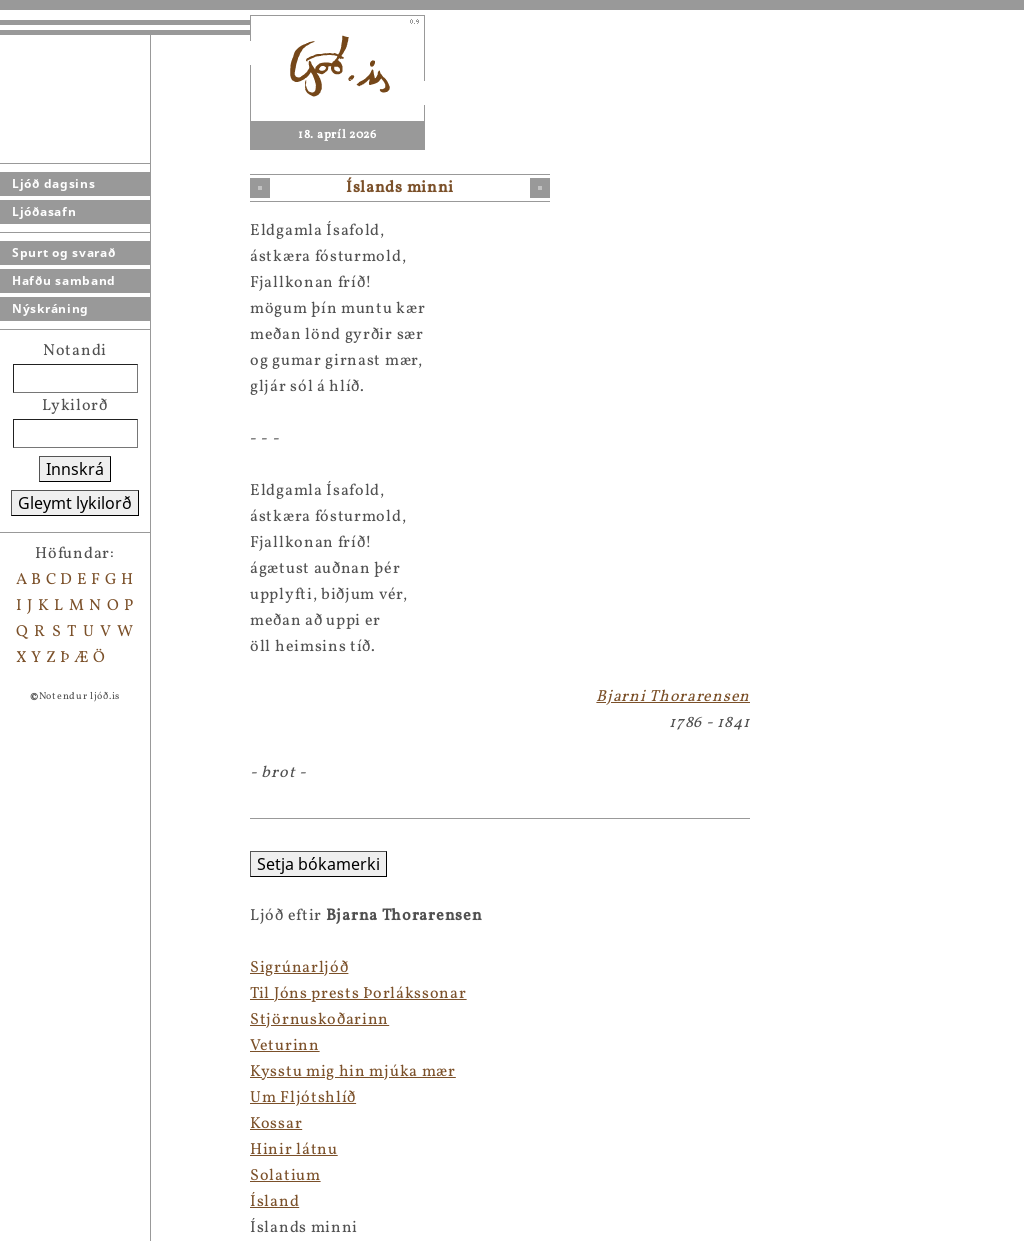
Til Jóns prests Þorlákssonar (108, 994)
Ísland (24, 1202)
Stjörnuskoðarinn (69, 1020)
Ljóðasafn (44, 211)
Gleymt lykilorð (75, 503)
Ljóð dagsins (53, 183)
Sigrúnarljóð (49, 968)
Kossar (26, 1124)
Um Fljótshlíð (53, 1098)
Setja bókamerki (68, 864)
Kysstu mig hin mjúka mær (103, 1072)
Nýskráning (50, 308)
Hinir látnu (44, 1150)
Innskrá (75, 469)
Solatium (35, 1176)
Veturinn (35, 1046)
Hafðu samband (64, 280)
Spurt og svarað (64, 252)
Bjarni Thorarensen (673, 697)
